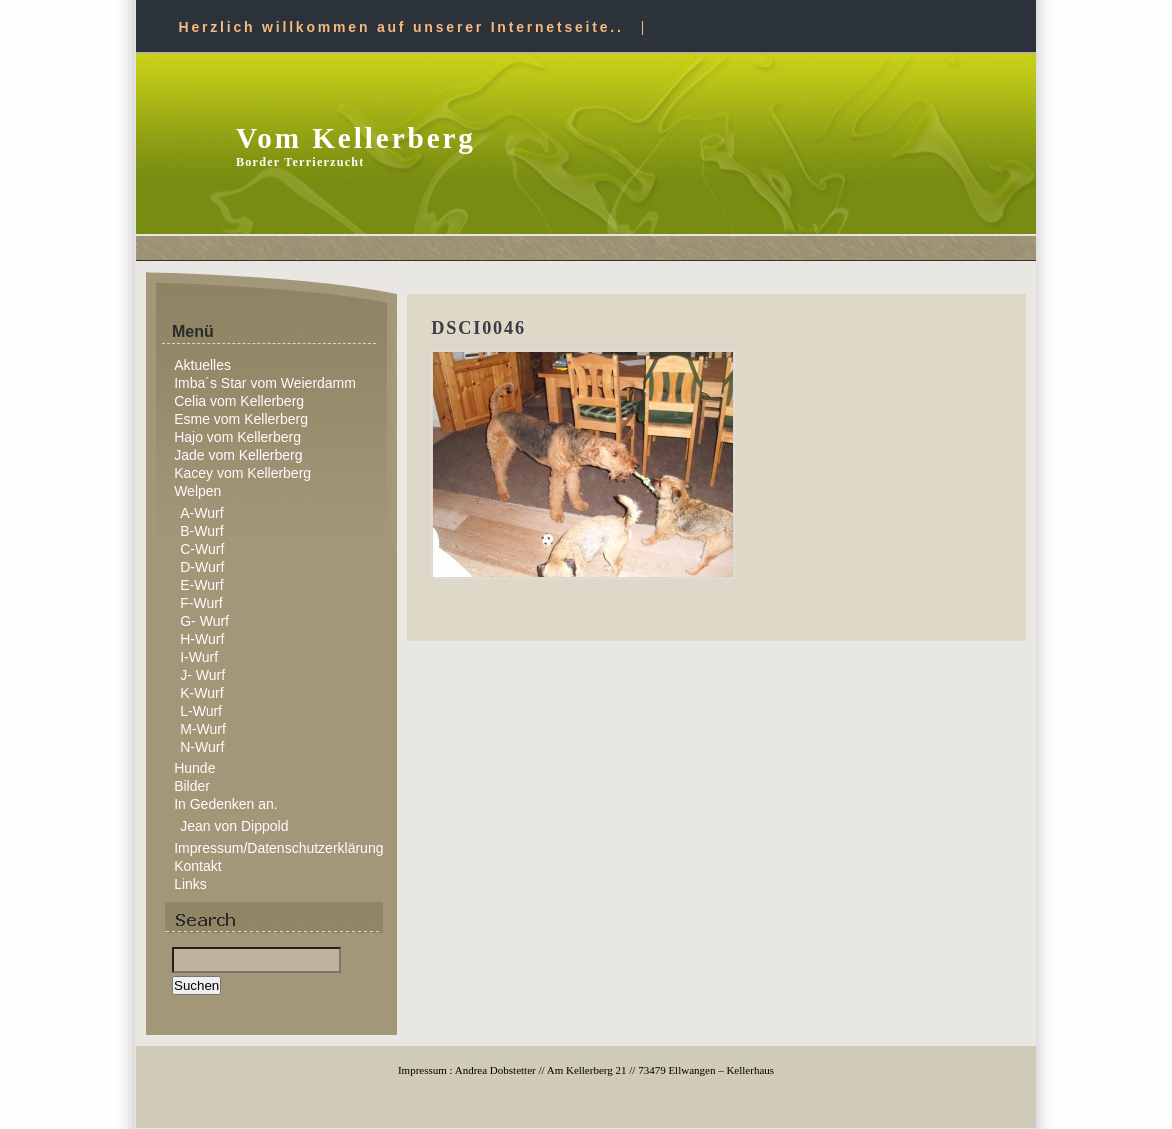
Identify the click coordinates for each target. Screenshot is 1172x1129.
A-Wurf (201, 513)
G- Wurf (204, 621)
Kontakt (197, 866)
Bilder (192, 786)
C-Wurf (202, 549)
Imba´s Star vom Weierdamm (265, 383)
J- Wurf (202, 675)
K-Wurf (201, 693)
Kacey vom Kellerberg (242, 473)
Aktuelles (202, 365)
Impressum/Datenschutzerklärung (278, 848)
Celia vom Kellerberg (239, 401)
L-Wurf (201, 711)
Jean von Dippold (234, 826)
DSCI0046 (478, 328)
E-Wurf (201, 585)
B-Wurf (201, 531)
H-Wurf (202, 639)
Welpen (197, 491)
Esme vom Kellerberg (241, 419)
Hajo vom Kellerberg (237, 437)
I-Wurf (199, 657)
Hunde (194, 768)
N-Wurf (202, 747)
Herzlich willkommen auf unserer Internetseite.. (401, 27)
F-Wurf (201, 603)
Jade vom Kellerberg (238, 455)
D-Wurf (202, 567)
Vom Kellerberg (356, 138)
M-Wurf (203, 729)
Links (190, 884)
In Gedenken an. (226, 804)
